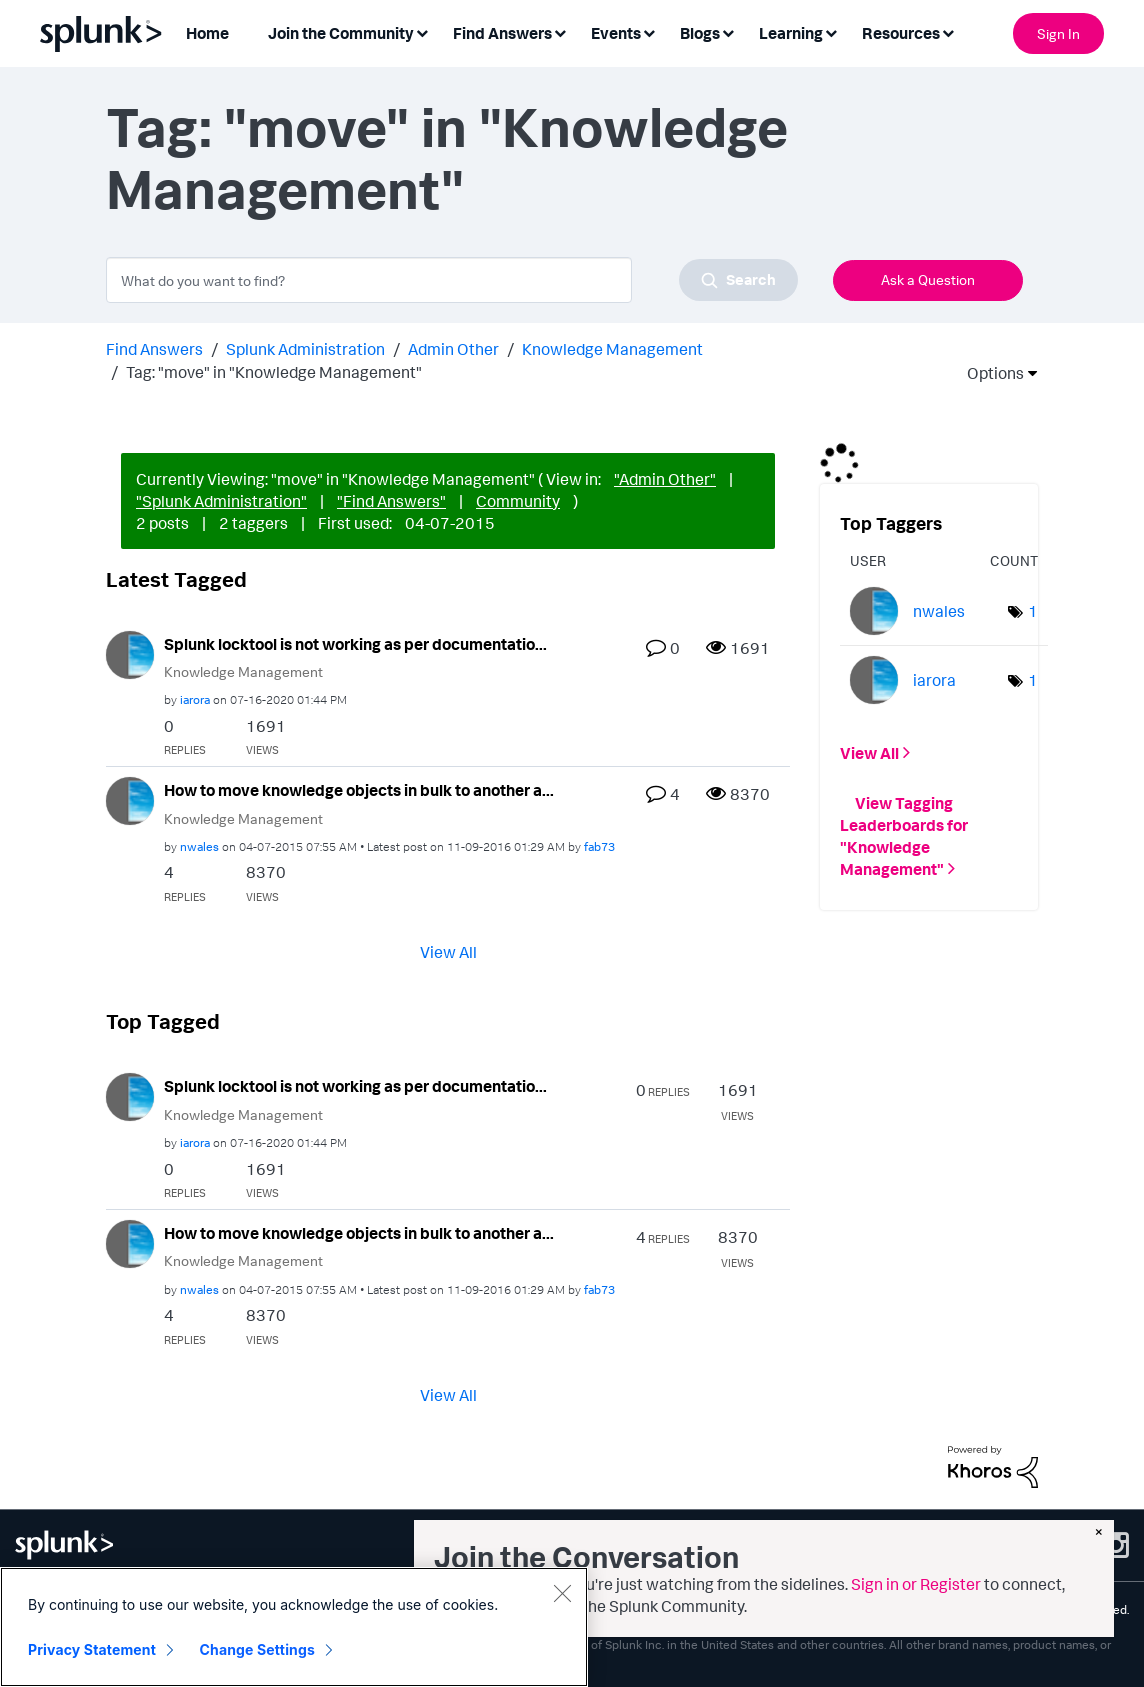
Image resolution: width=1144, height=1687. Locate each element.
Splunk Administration (305, 349)
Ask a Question (928, 279)
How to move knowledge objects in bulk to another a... (359, 790)
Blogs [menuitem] (700, 33)
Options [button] (989, 373)
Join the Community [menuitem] (341, 33)
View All (448, 952)
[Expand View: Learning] (831, 31)
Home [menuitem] (207, 33)
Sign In (1058, 33)
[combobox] (452, 280)
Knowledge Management (612, 349)
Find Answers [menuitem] (502, 33)
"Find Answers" (391, 501)
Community (518, 501)
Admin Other (453, 349)
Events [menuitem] (616, 33)
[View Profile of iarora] (195, 699)
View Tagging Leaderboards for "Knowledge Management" (904, 836)
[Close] (562, 1593)
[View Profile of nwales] (199, 846)
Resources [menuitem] (901, 33)
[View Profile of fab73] (599, 846)
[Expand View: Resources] (948, 31)
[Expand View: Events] (649, 31)
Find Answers (154, 349)
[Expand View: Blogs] (728, 31)
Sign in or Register (916, 1584)
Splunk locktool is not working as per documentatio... (355, 644)
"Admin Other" (665, 479)
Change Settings (257, 1649)
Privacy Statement (92, 1649)
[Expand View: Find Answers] (560, 31)
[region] (294, 1627)
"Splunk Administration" (221, 501)
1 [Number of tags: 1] (1033, 611)
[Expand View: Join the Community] (422, 31)
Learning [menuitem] (791, 33)
